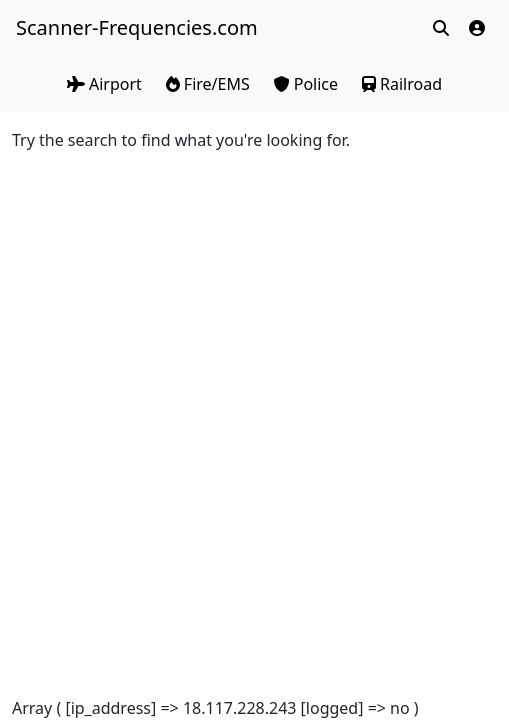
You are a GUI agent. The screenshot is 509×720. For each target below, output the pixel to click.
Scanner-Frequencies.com (135, 27)
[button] (477, 28)
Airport (104, 84)
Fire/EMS (208, 84)
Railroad (402, 84)
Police (306, 84)
